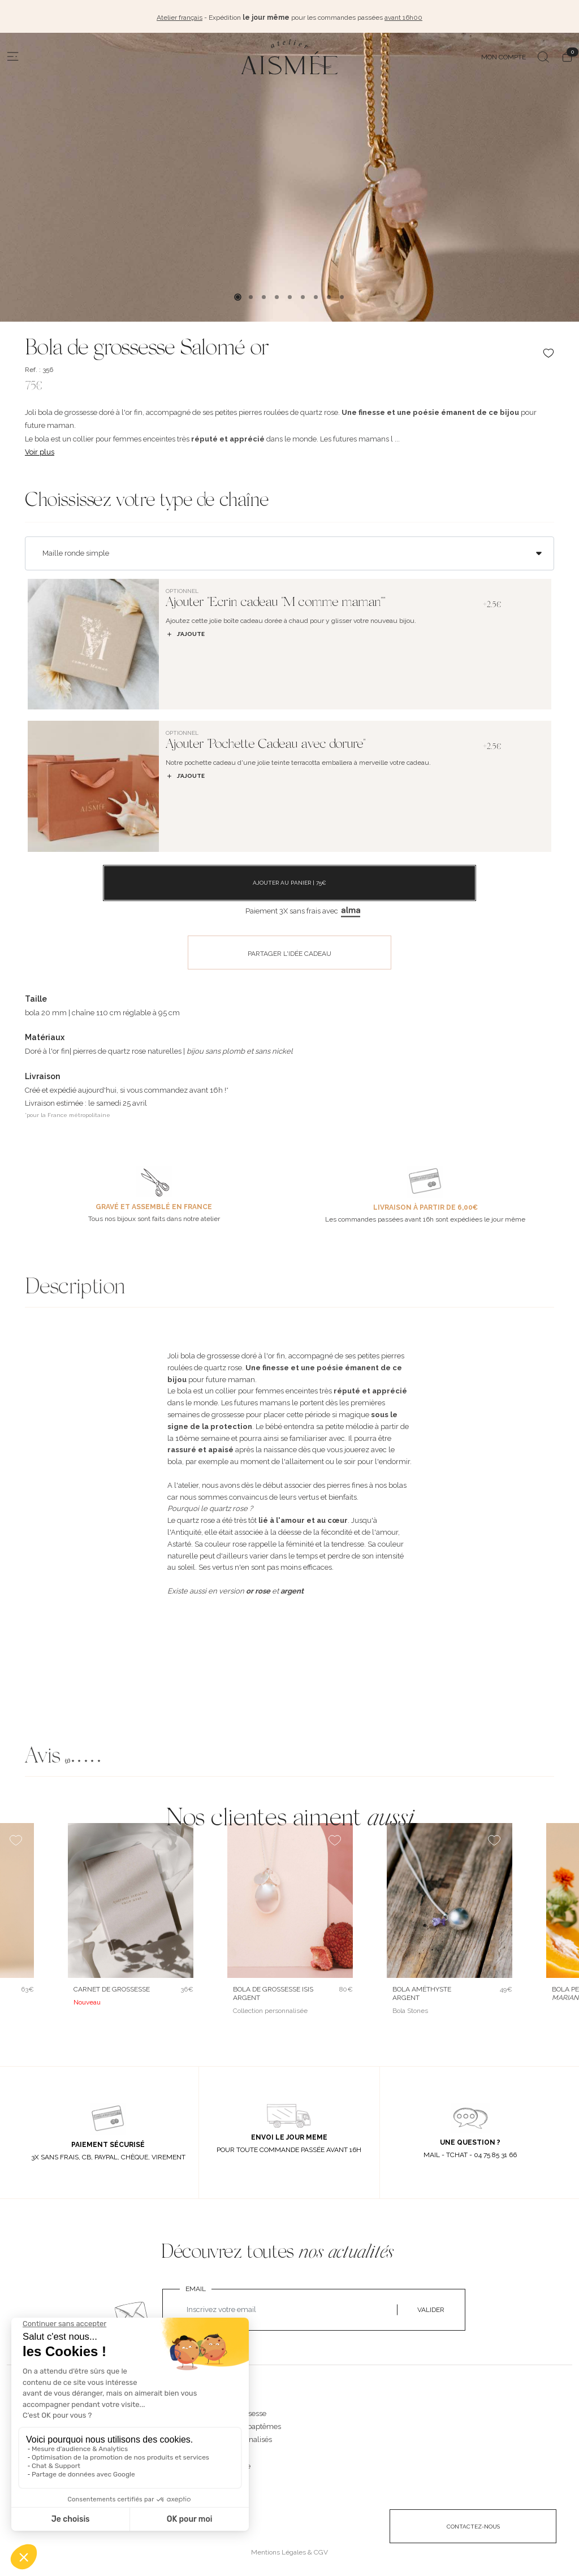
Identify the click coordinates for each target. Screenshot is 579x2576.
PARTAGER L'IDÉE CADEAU (289, 951)
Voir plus (39, 450)
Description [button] (74, 1286)
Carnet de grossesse (112, 1987)
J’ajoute (185, 632)
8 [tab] (329, 295)
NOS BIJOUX (224, 2400)
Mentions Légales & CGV (289, 2550)
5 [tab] (290, 295)
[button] (289, 1756)
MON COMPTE (503, 55)
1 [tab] (238, 295)
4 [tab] (277, 295)
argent (292, 1589)
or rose (258, 1589)
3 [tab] (264, 295)
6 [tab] (303, 295)
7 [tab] (316, 295)
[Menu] (13, 55)
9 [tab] (342, 295)
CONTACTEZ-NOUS (473, 2524)
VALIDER (430, 2308)
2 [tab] (251, 295)
